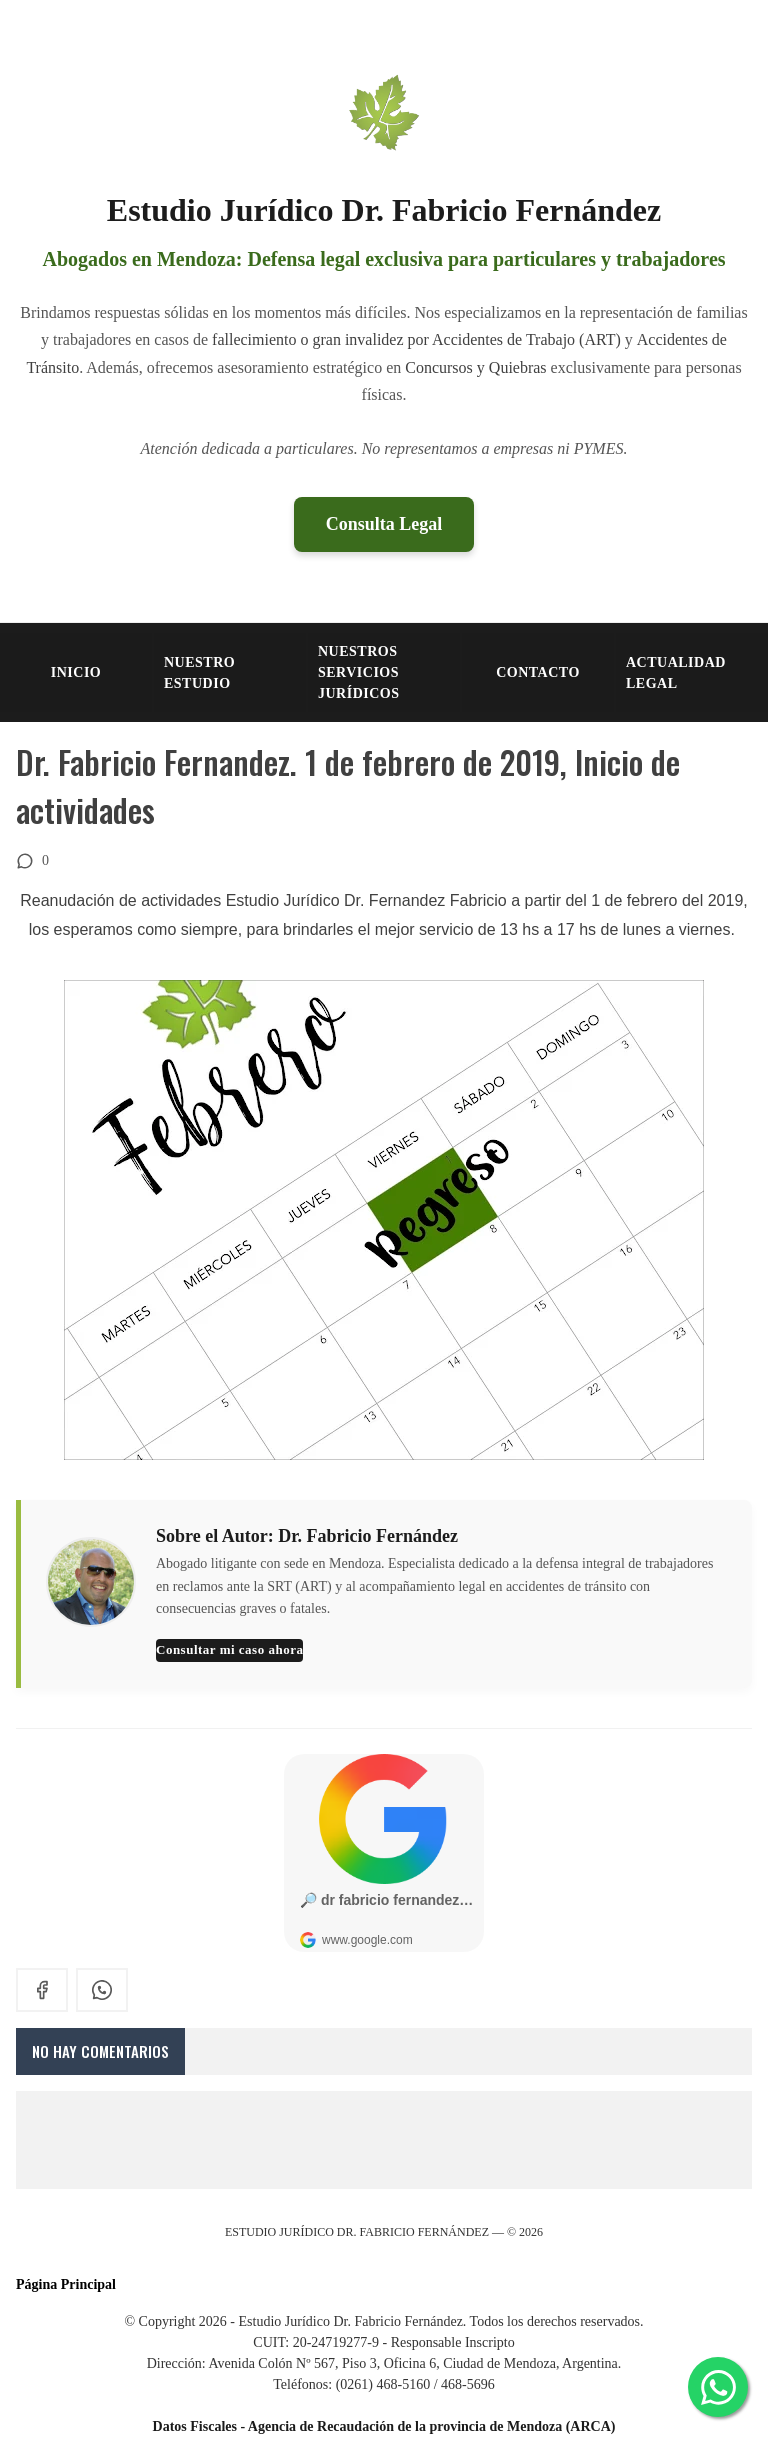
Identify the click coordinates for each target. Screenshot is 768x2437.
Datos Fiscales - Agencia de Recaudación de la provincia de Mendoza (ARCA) (384, 2426)
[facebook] (42, 1990)
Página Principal (66, 2284)
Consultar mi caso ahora (229, 1649)
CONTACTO (538, 672)
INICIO (76, 672)
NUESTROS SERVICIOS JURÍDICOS (359, 672)
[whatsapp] (102, 1990)
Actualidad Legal (676, 673)
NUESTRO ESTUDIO (199, 673)
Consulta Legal (384, 524)
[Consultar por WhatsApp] (718, 2387)
